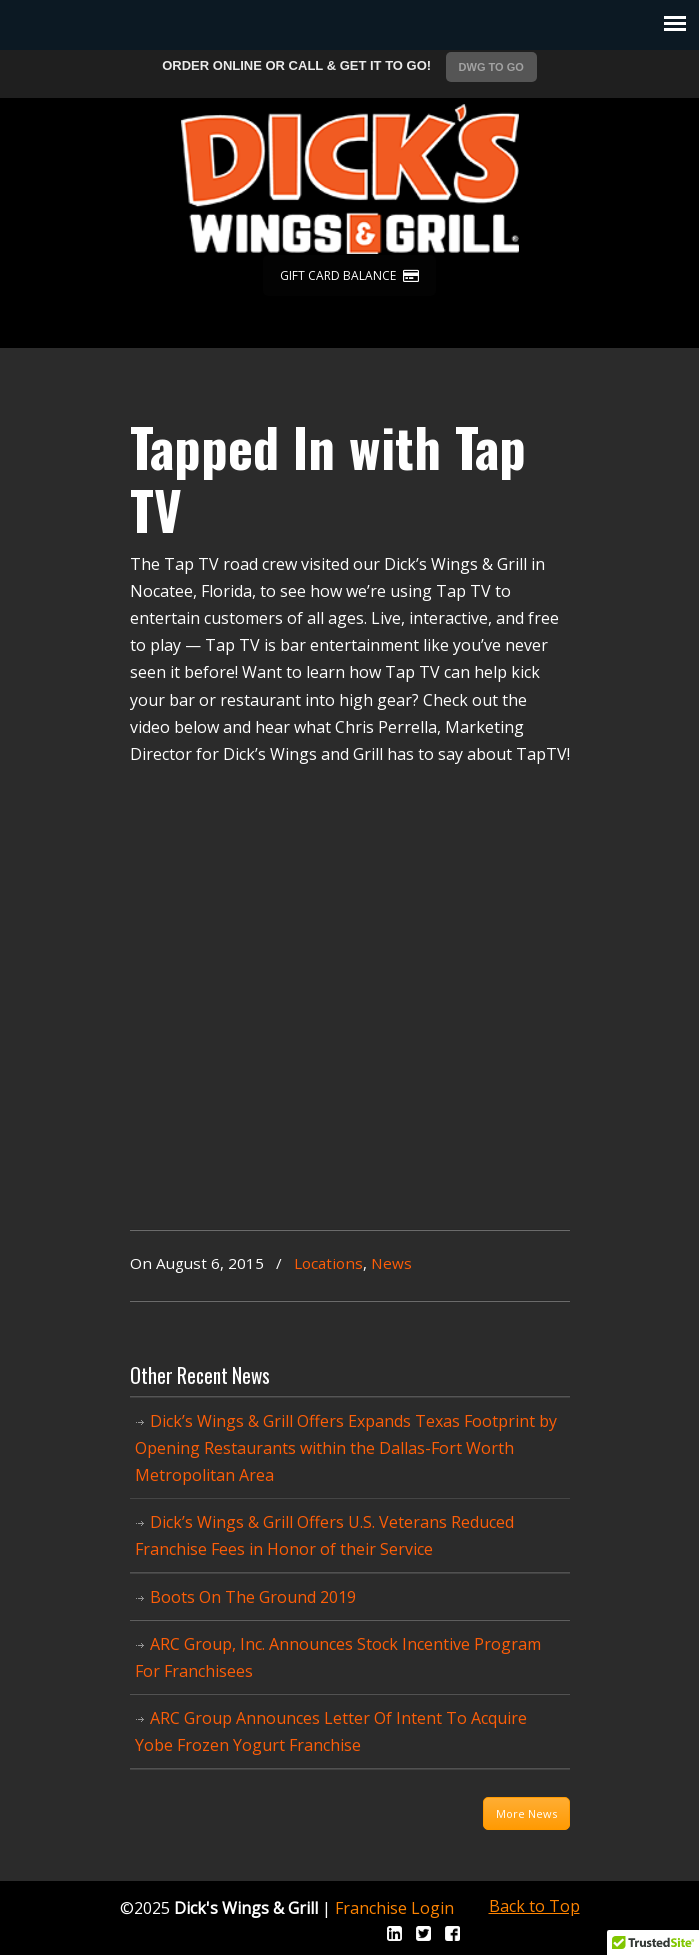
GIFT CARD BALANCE (349, 275)
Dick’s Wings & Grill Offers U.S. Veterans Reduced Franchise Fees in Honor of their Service (324, 1535)
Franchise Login (394, 1908)
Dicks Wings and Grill (350, 179)
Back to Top (534, 1906)
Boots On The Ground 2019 (253, 1597)
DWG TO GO (491, 67)
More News (526, 1813)
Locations (328, 1263)
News (391, 1263)
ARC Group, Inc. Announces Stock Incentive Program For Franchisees (338, 1657)
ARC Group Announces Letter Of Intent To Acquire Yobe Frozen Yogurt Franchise (331, 1731)
